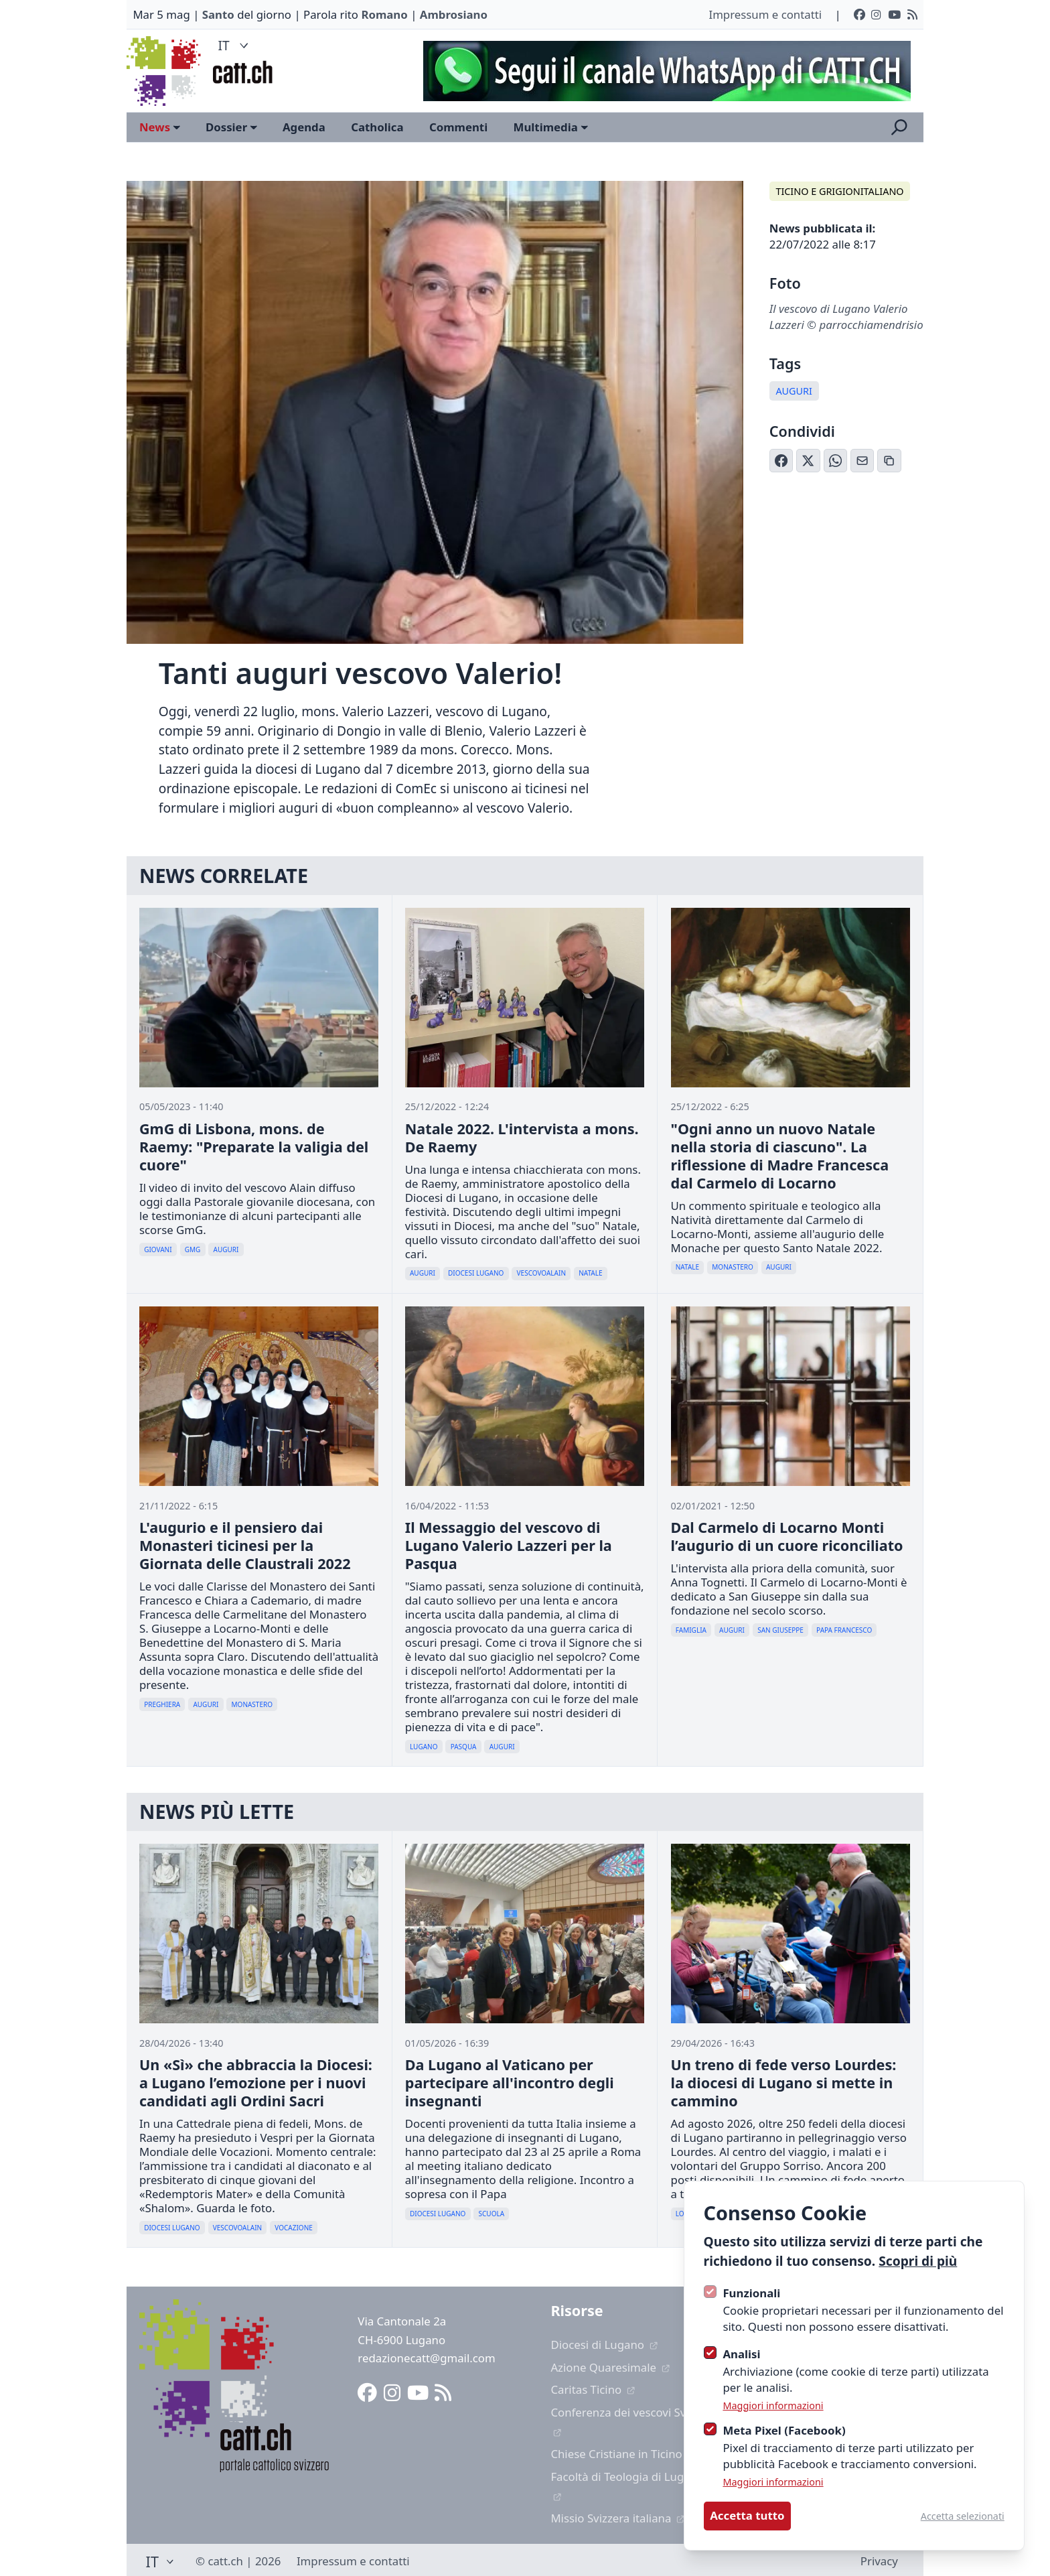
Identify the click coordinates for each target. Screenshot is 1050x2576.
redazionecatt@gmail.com (426, 2358)
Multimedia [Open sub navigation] (551, 127)
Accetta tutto (747, 2515)
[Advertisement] (660, 71)
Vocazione (294, 2227)
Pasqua (464, 1746)
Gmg (193, 1249)
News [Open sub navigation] (159, 127)
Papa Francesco (844, 1630)
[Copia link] (889, 461)
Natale (590, 1273)
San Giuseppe (780, 1630)
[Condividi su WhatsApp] (836, 461)
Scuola (492, 2213)
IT (235, 45)
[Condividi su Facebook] (781, 461)
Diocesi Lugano (476, 1273)
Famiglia (691, 1630)
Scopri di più (918, 2261)
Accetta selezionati (962, 2516)
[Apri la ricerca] (899, 127)
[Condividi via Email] (862, 461)
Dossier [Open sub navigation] (231, 127)
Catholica (377, 127)
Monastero (732, 1267)
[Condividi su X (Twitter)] (808, 461)
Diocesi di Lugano (604, 2344)
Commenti (458, 127)
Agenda (304, 127)
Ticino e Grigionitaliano (839, 191)
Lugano (424, 1746)
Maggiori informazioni (773, 2405)
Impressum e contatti (765, 14)
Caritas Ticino (592, 2389)
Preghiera (162, 1704)
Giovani (157, 1249)
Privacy (879, 2561)
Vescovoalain (541, 1273)
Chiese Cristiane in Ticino (623, 2453)
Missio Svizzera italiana (617, 2518)
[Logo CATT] (165, 71)
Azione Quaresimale (610, 2367)
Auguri (793, 391)
